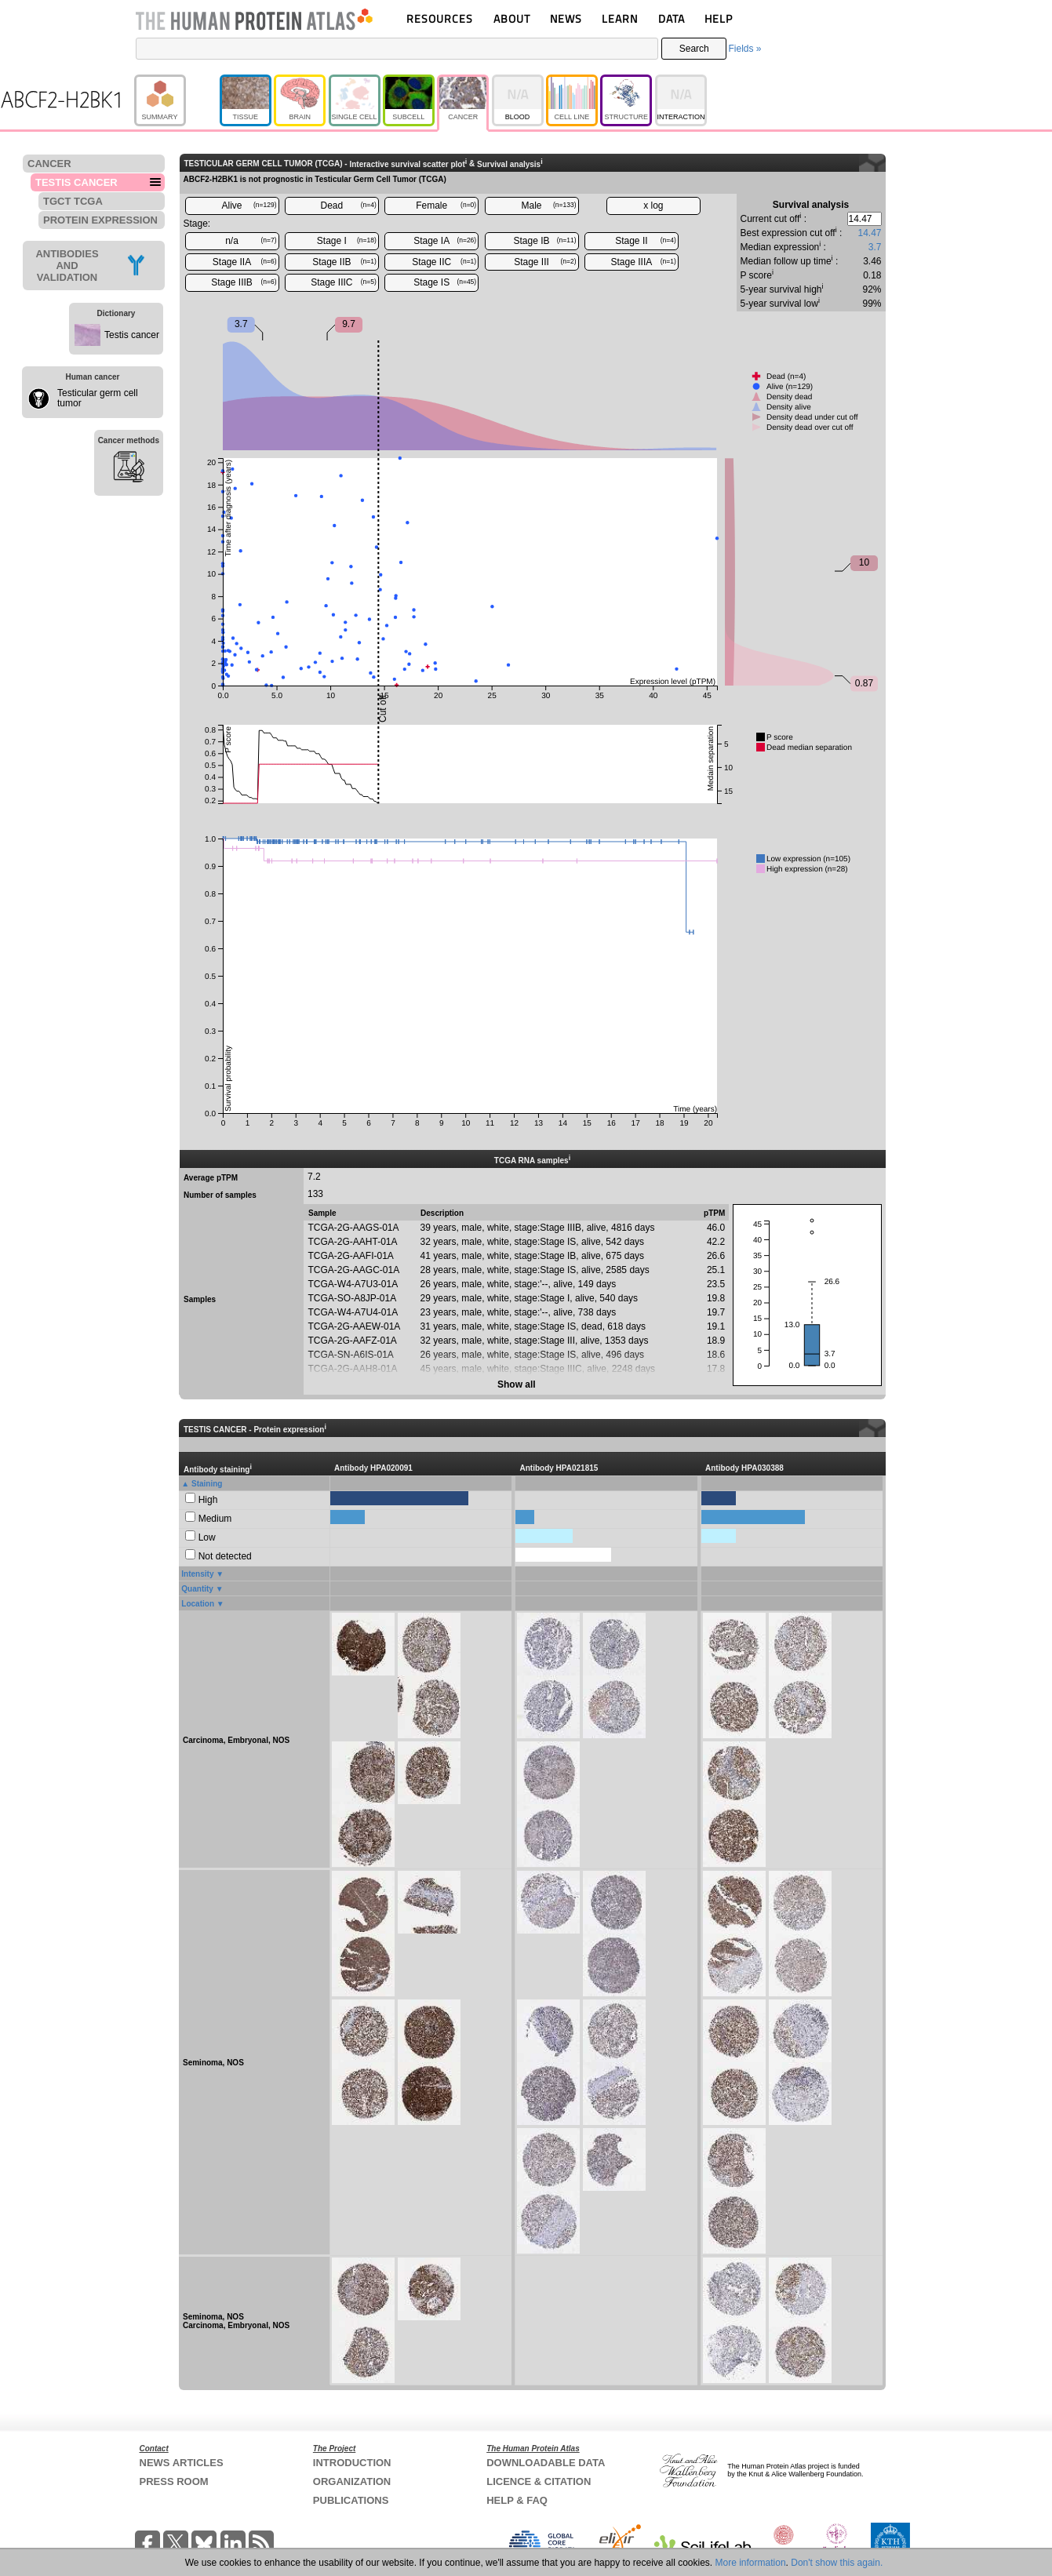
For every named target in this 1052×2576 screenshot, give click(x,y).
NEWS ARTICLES (182, 2463)
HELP (718, 18)
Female (446, 205)
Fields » (744, 48)
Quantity (197, 1589)
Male (549, 205)
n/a (250, 240)
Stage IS (444, 282)
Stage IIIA (643, 262)
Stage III (545, 262)
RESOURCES (439, 18)
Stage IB (545, 240)
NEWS (566, 18)
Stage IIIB (243, 282)
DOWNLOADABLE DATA (545, 2463)
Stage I (347, 240)
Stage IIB (344, 262)
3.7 (875, 247)
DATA (671, 18)
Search (694, 48)
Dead (349, 205)
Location (197, 1603)
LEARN (620, 18)
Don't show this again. (837, 2562)
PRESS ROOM (174, 2481)
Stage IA (444, 240)
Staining (206, 1483)
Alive (248, 205)
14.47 (869, 232)
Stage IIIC (344, 282)
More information (750, 2562)
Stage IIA (245, 262)
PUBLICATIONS (351, 2500)
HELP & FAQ (517, 2500)
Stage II (645, 240)
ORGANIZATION (352, 2481)
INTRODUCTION (352, 2463)
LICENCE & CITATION (538, 2481)
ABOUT (511, 18)
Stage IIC (444, 262)
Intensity (197, 1574)
